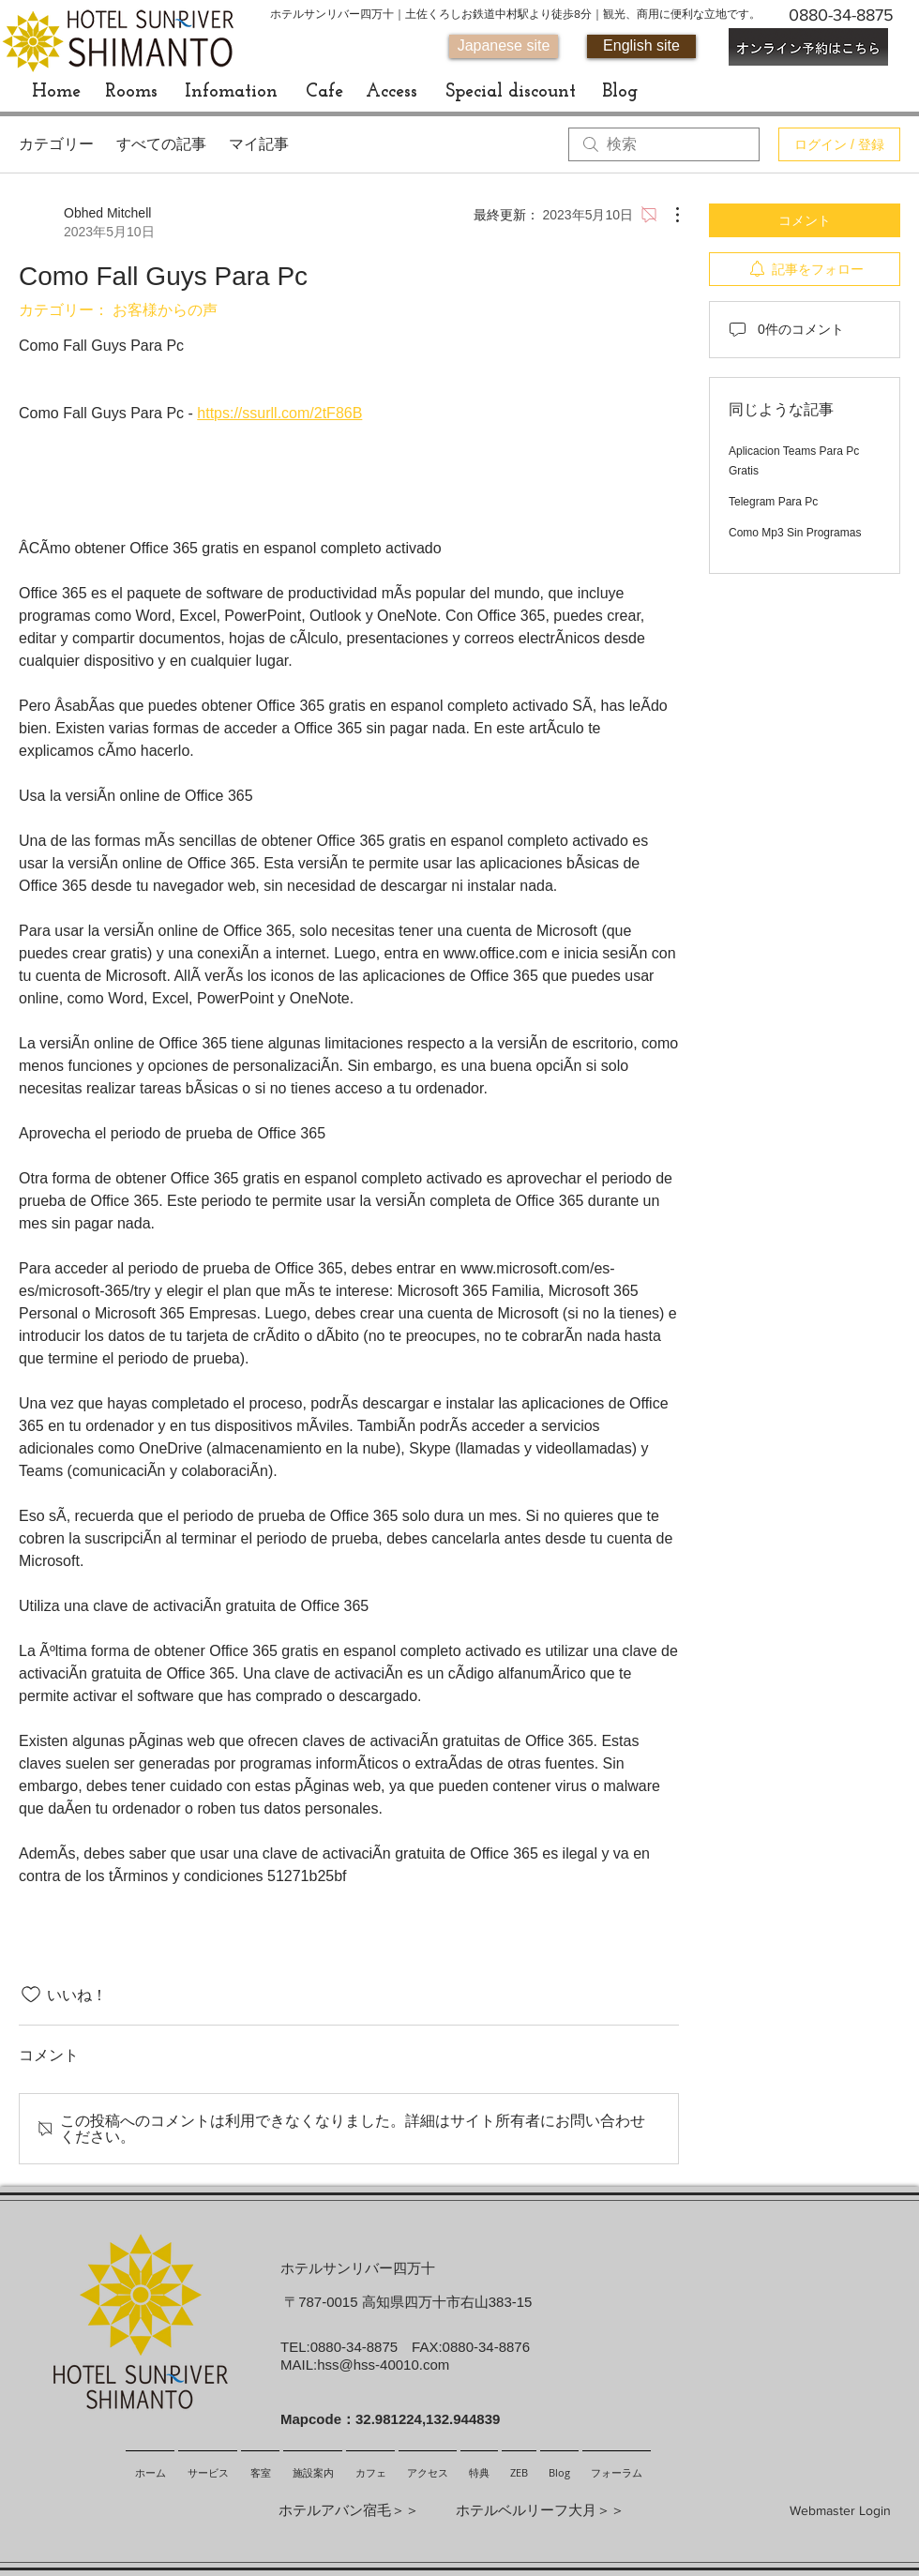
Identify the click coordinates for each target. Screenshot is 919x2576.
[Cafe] (324, 92)
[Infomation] (231, 92)
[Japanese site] (503, 46)
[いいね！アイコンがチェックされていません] (31, 1994)
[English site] (641, 46)
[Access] (391, 92)
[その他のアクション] (667, 214)
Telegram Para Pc (773, 501)
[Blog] (619, 92)
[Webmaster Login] (840, 2511)
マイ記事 (259, 144)
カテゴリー (56, 144)
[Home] (56, 92)
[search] (664, 144)
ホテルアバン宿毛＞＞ (349, 2510)
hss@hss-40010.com (383, 2365)
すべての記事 (161, 144)
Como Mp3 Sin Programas (795, 532)
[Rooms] (131, 92)
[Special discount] (510, 92)
